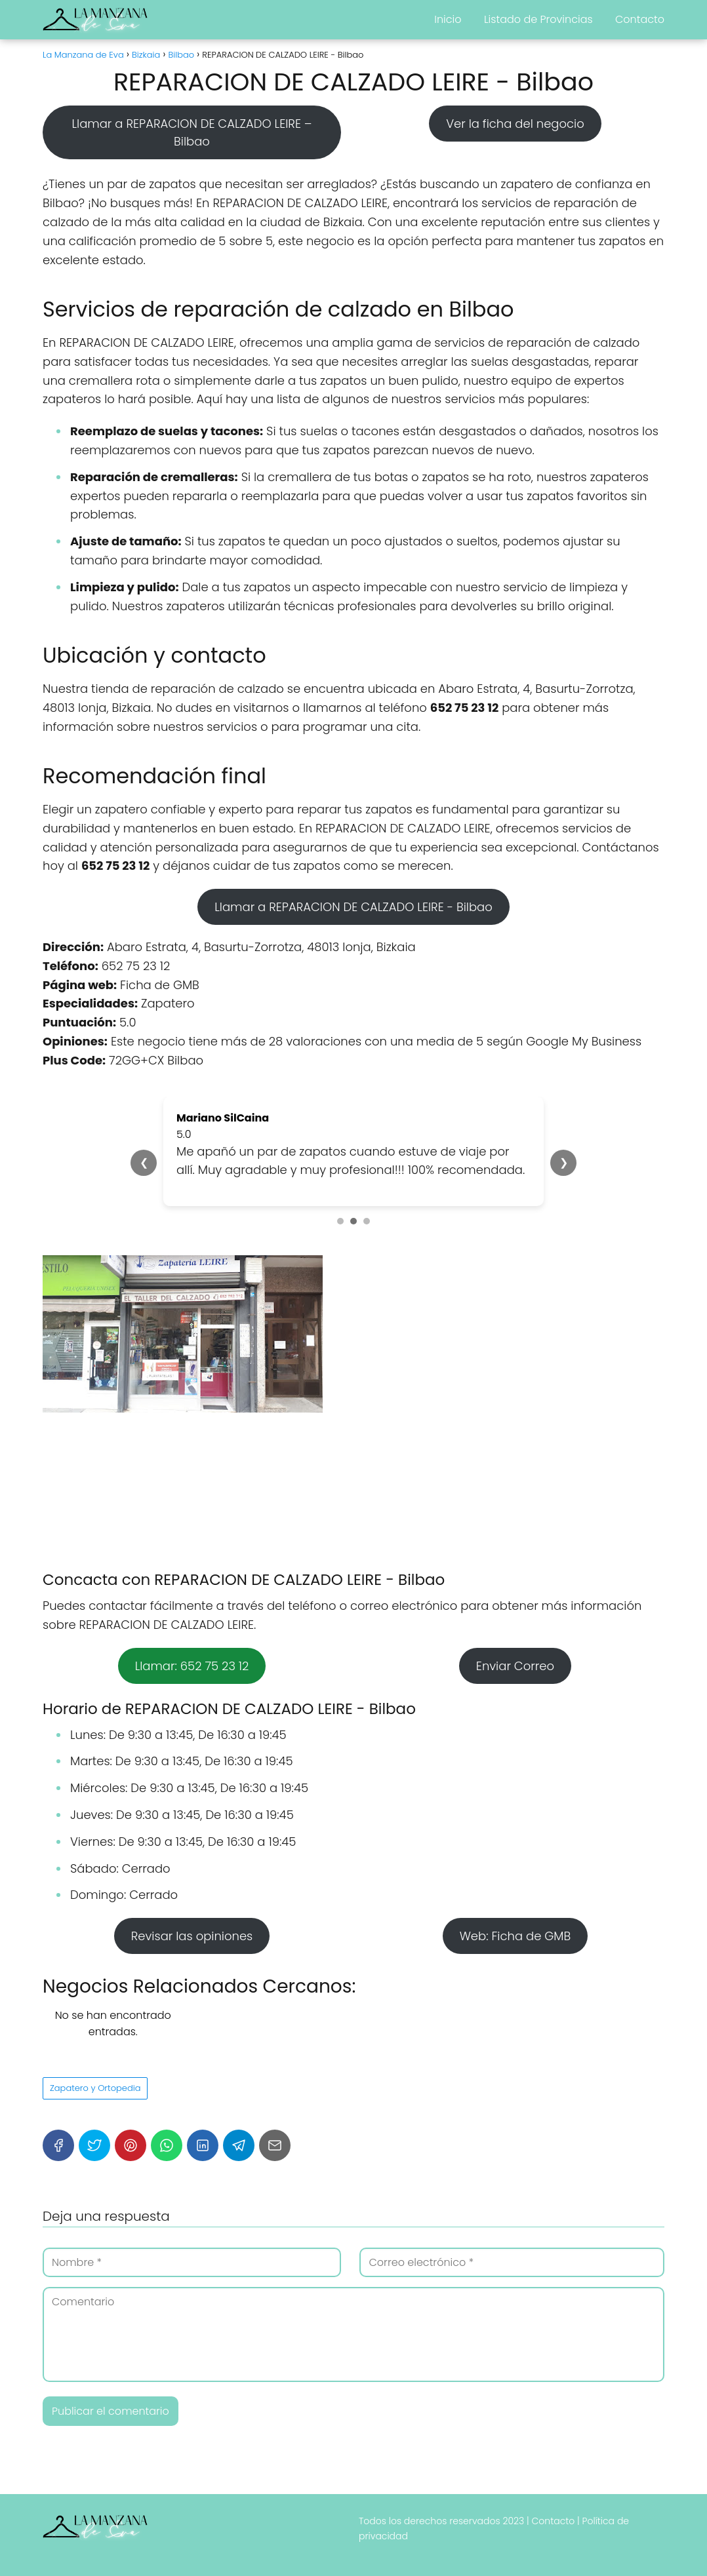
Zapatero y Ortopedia (95, 2088)
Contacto (639, 19)
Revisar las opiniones (192, 1936)
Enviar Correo (515, 1666)
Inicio (447, 19)
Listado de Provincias (538, 19)
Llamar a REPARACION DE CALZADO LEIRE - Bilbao (353, 907)
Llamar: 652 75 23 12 (192, 1666)
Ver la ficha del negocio (515, 123)
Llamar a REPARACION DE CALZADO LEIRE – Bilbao (191, 132)
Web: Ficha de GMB (515, 1936)
